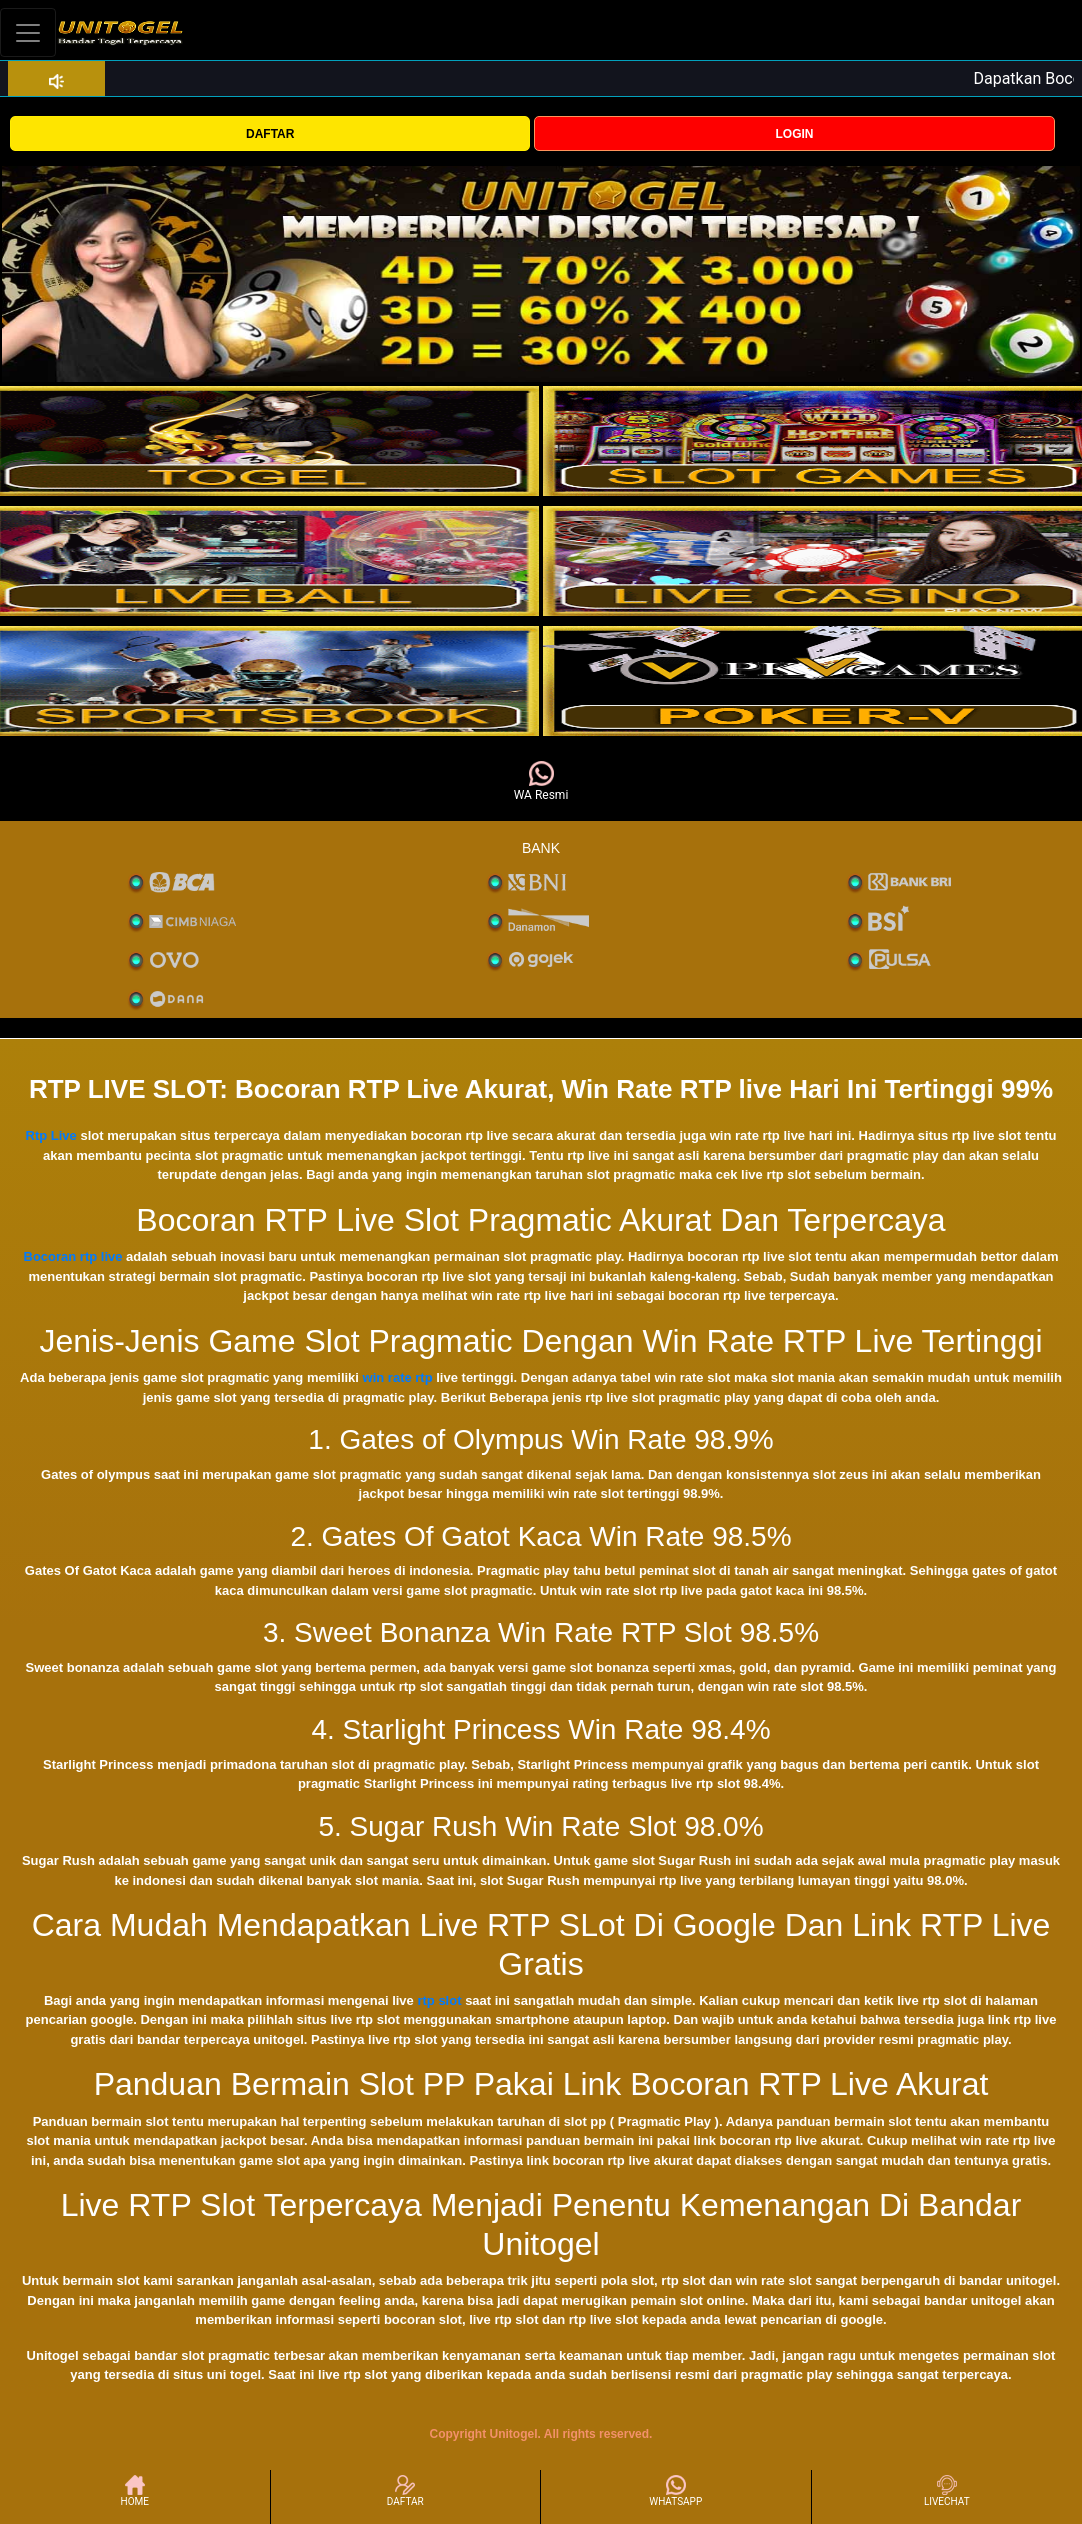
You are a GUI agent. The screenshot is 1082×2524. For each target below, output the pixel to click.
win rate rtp (398, 1377)
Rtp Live (51, 1135)
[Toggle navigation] (28, 32)
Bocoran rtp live (73, 1256)
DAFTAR (270, 134)
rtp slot (439, 2000)
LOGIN (795, 134)
